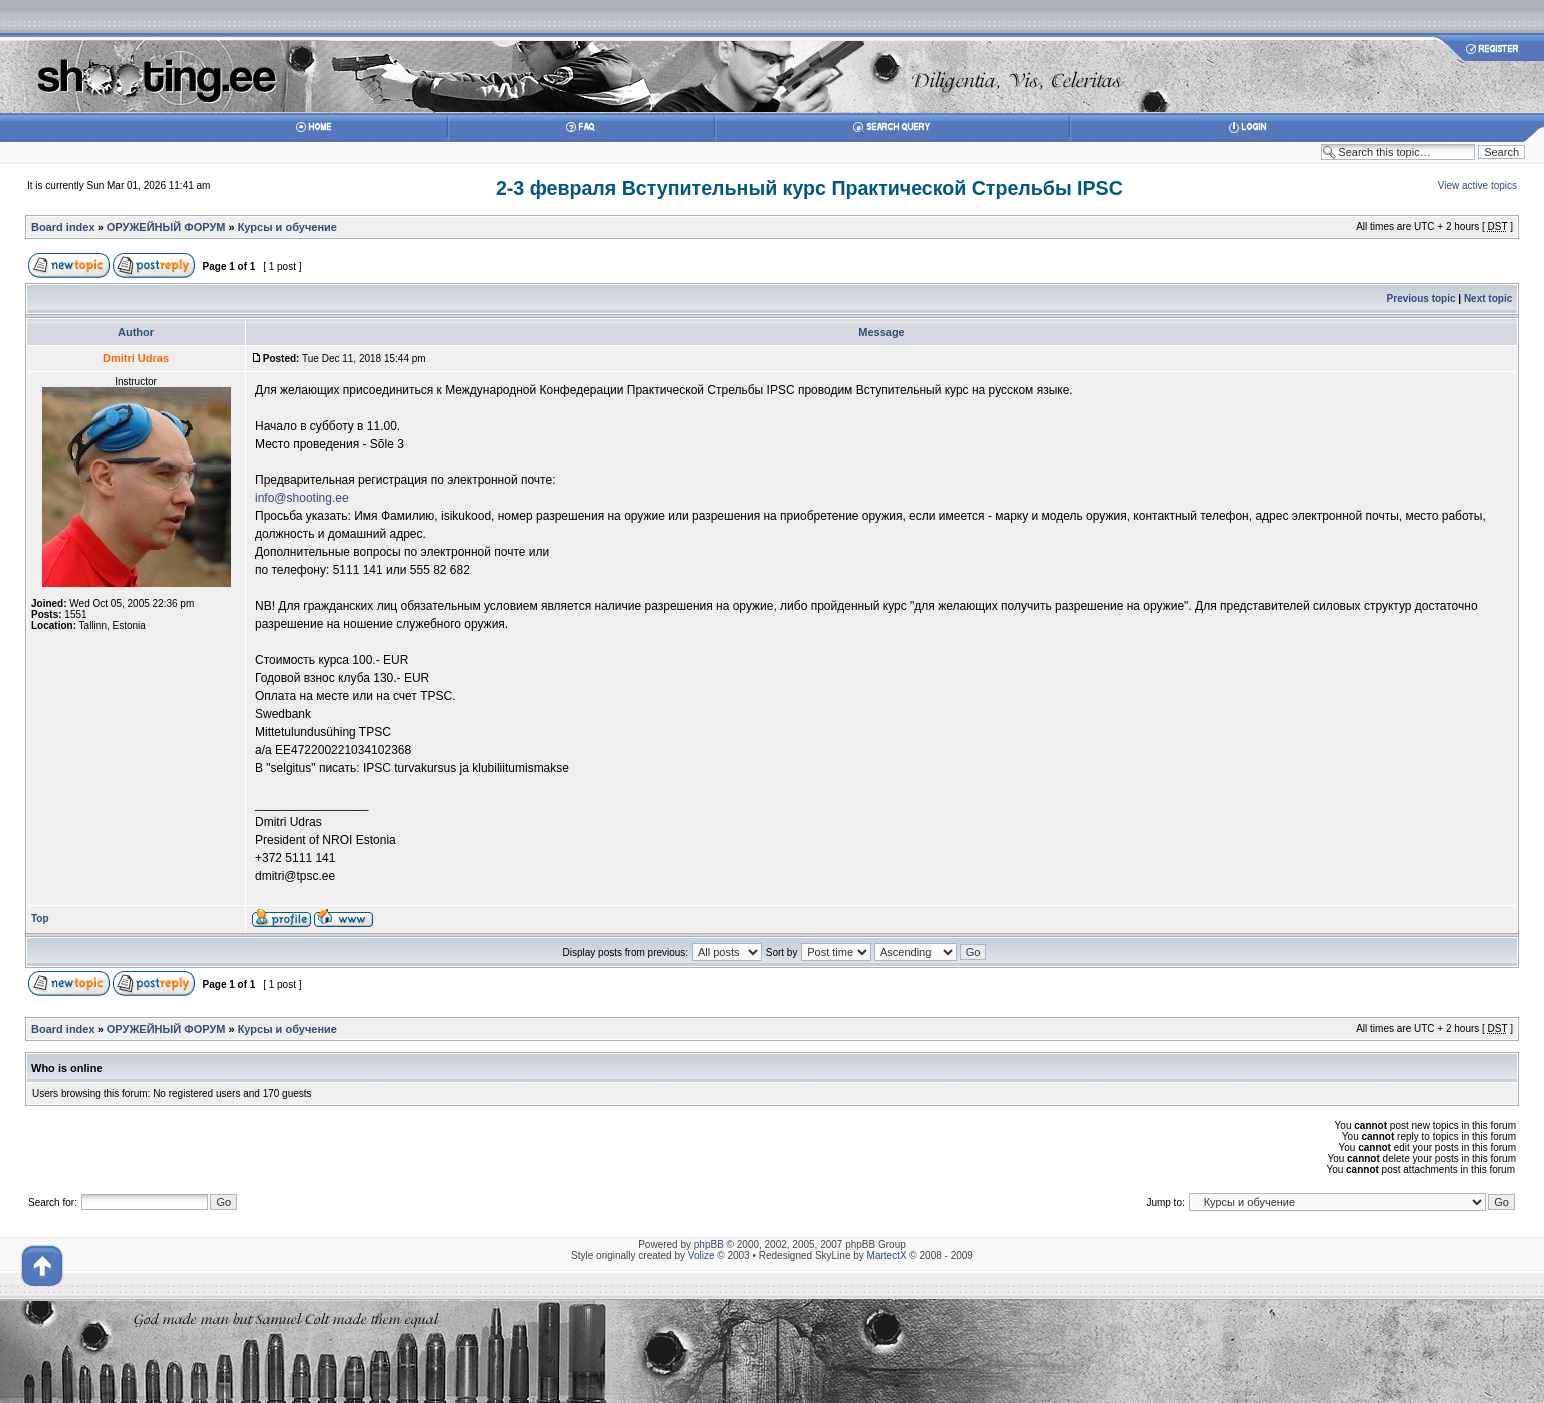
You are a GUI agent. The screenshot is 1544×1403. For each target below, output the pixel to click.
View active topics (1477, 185)
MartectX (887, 1255)
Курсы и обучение (287, 227)
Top (40, 918)
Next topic (1488, 298)
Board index (63, 227)
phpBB (709, 1244)
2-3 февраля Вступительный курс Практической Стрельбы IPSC (809, 188)
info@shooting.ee (302, 498)
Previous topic (1421, 298)
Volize (701, 1255)
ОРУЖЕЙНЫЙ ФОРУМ (166, 227)
